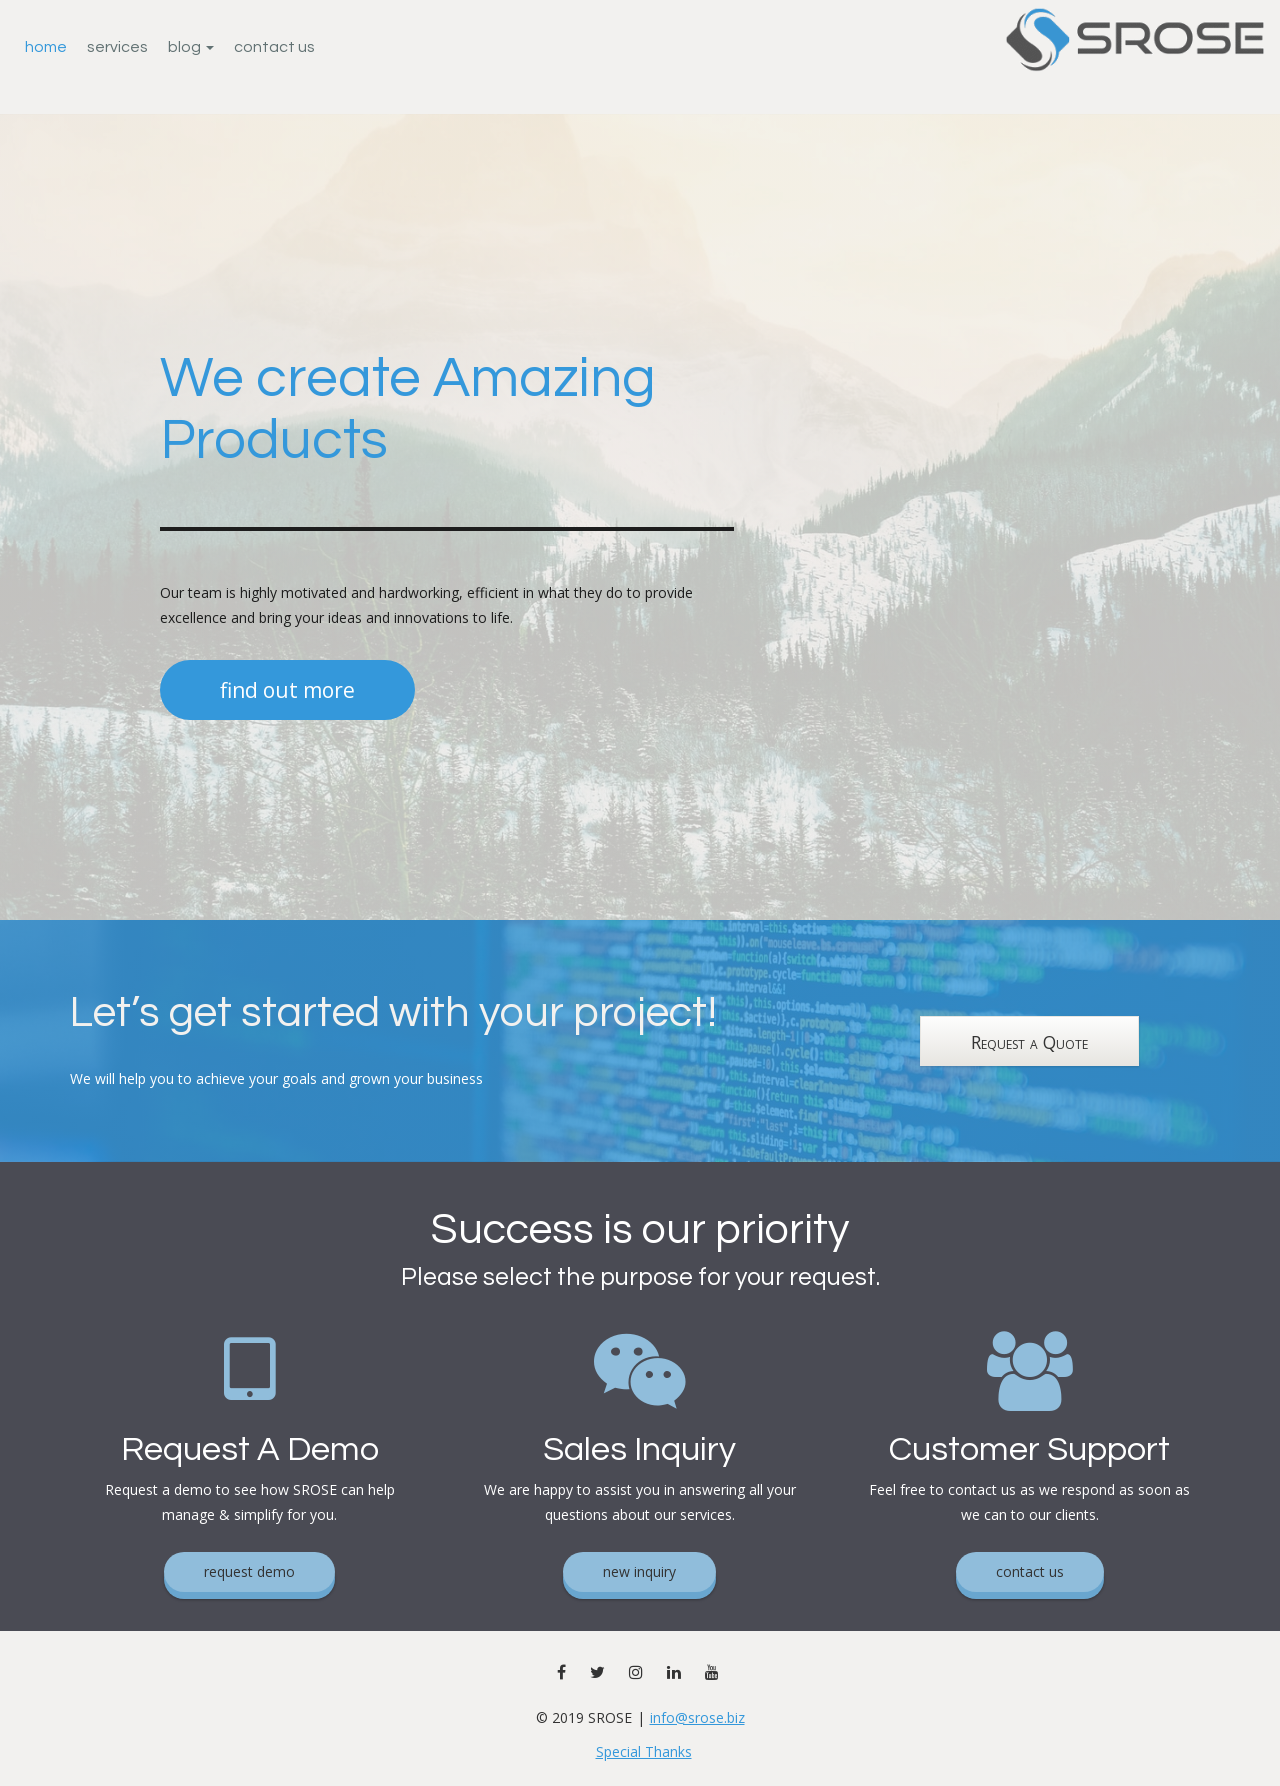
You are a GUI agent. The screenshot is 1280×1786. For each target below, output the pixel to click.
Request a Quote (1029, 1042)
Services (117, 47)
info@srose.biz (697, 1717)
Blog (191, 47)
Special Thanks (644, 1751)
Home (46, 47)
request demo (249, 1571)
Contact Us (274, 47)
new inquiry (639, 1571)
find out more (287, 690)
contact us (1030, 1571)
